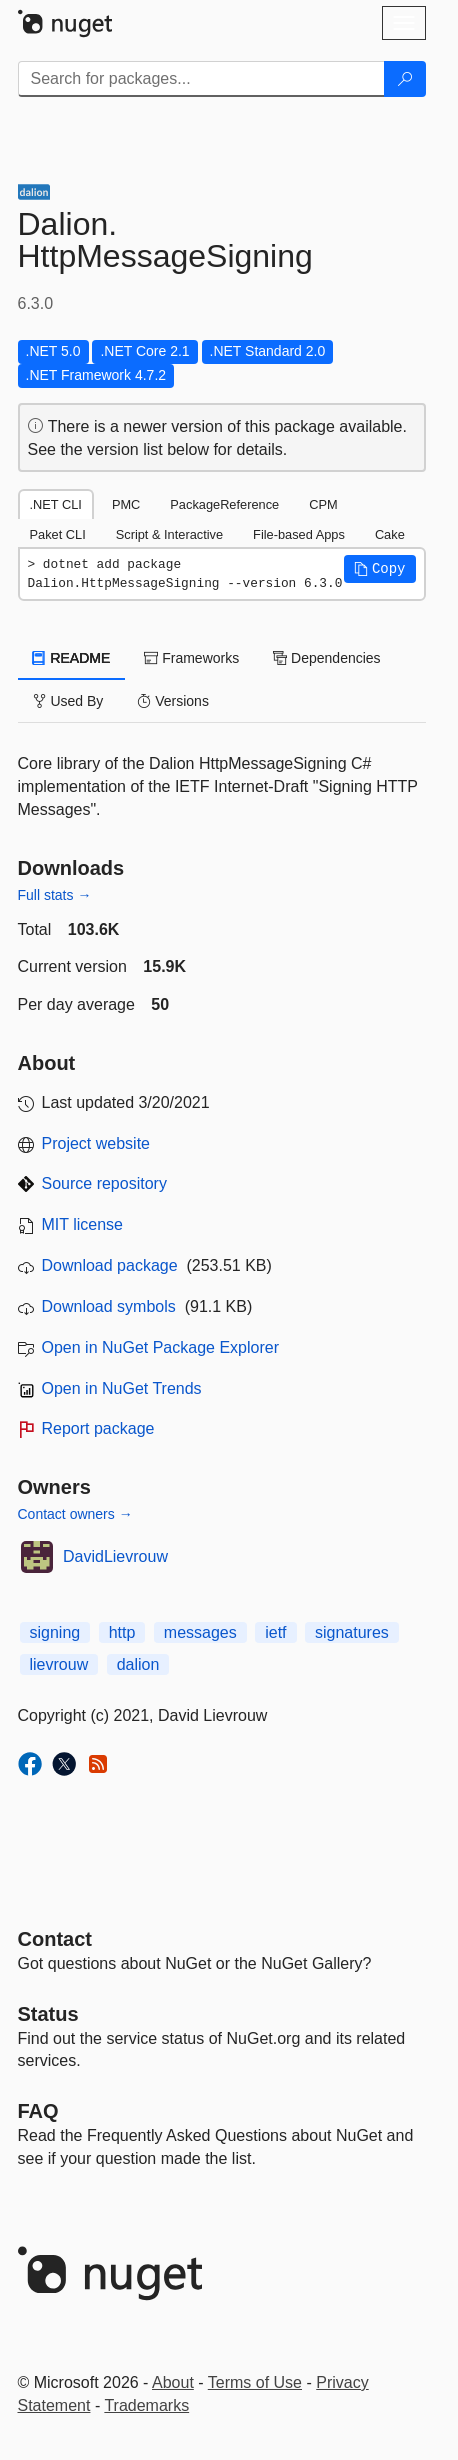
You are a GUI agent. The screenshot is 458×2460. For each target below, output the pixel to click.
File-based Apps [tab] (299, 534)
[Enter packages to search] (201, 79)
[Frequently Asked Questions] (38, 2111)
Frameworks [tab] (191, 658)
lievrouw (59, 1664)
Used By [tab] (68, 701)
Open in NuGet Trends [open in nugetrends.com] (122, 1388)
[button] (380, 569)
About (173, 2382)
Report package (98, 1428)
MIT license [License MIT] (83, 1224)
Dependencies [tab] (326, 658)
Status (48, 2014)
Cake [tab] (390, 534)
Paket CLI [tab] (58, 534)
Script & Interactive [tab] (169, 534)
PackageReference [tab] (224, 504)
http (122, 1632)
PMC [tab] (126, 504)
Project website (96, 1143)
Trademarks (146, 2405)
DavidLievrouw (115, 1556)
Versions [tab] (173, 701)
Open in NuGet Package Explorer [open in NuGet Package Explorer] (160, 1347)
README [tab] (72, 658)
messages (200, 1632)
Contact (55, 1939)
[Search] (405, 79)
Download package (110, 1265)
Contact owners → (75, 1514)
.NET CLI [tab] (56, 504)
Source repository (104, 1183)
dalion (138, 1664)
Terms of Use (255, 2382)
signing (55, 1632)
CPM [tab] (323, 504)
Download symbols (109, 1306)
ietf (275, 1632)
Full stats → (55, 895)
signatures (352, 1632)
